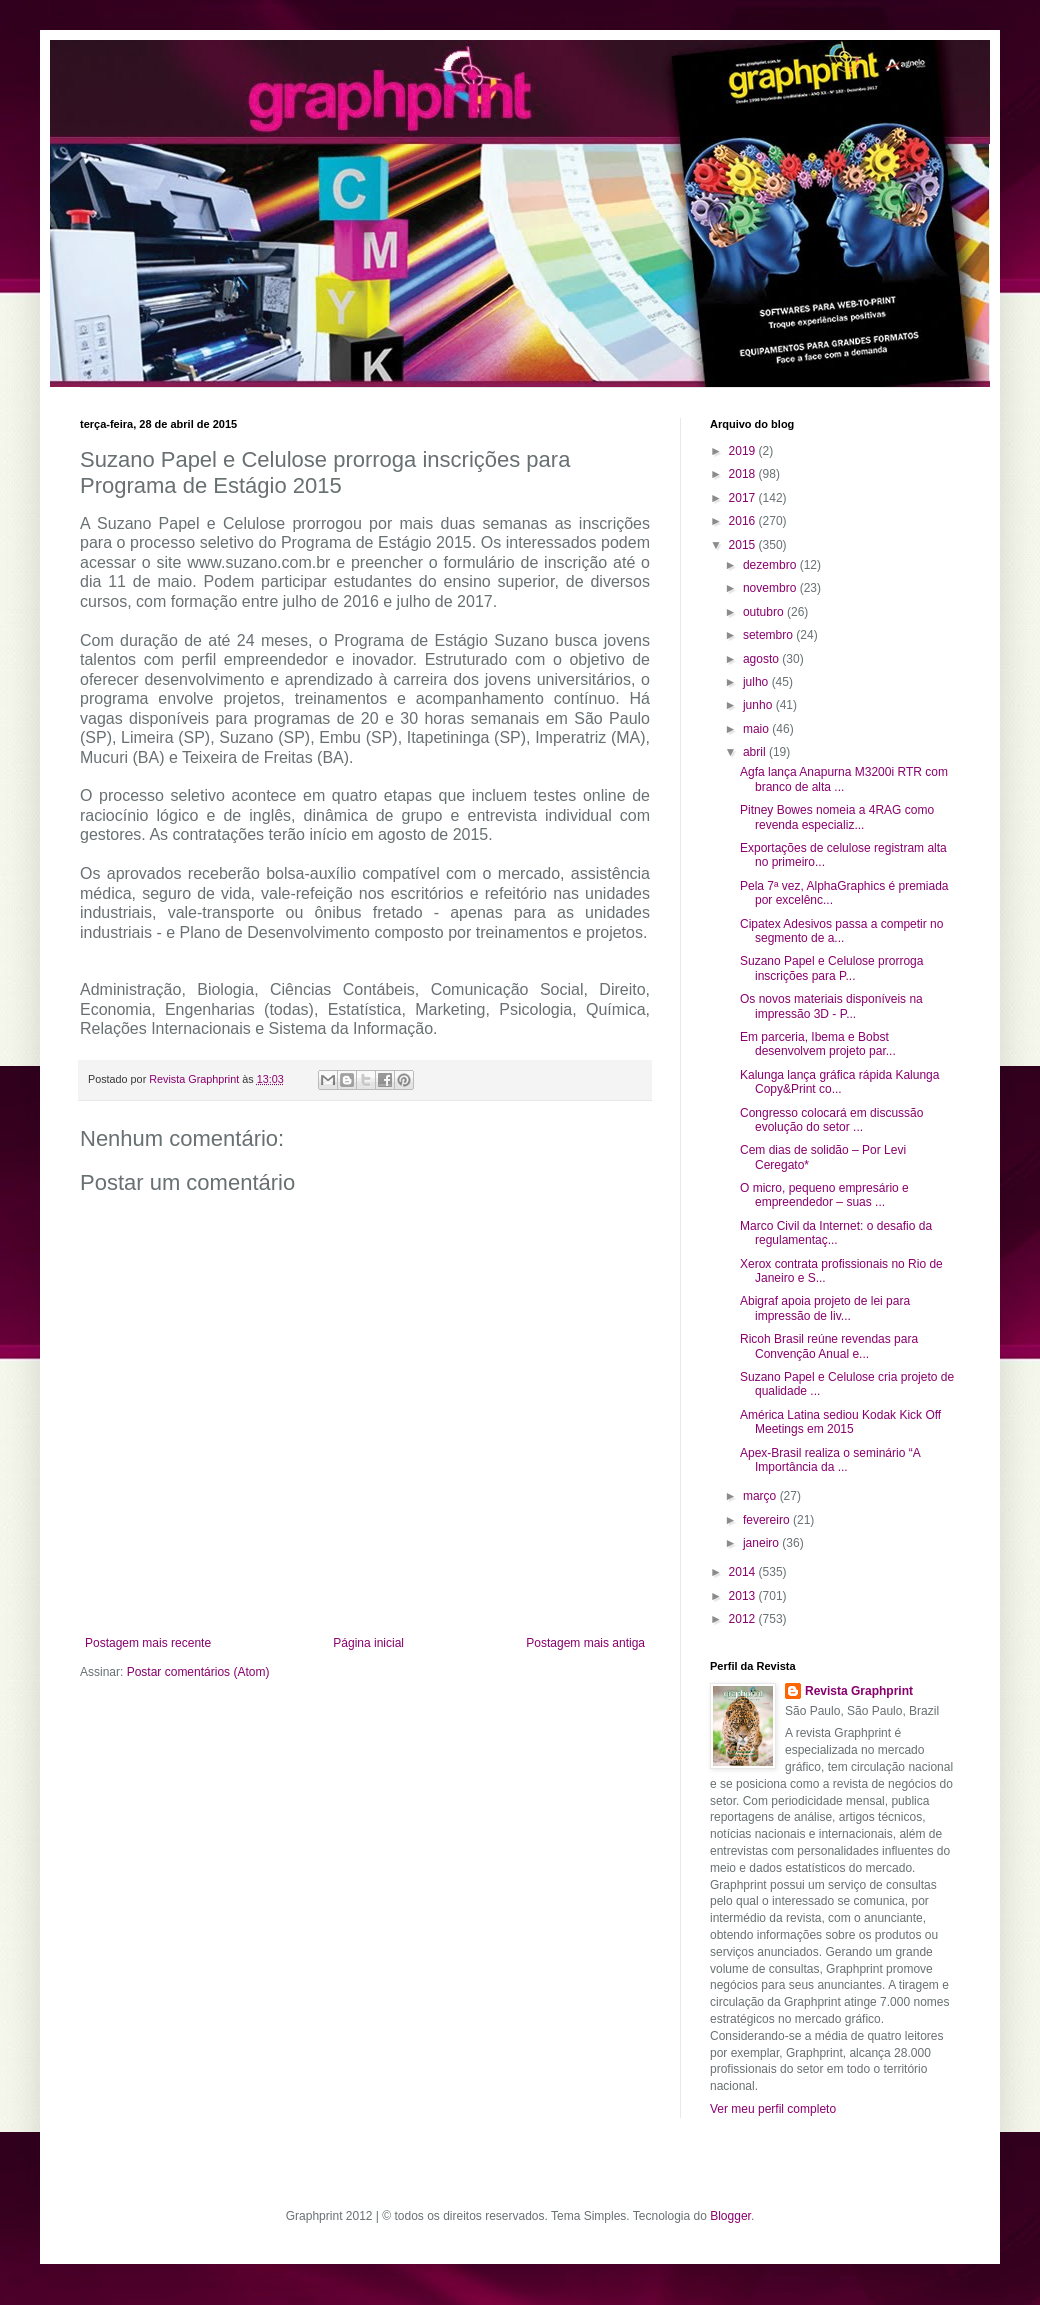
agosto (762, 659)
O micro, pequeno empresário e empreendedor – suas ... (824, 1195)
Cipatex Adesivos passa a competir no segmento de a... (841, 931)
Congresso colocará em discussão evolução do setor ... (831, 1120)
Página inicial (368, 1643)
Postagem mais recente (148, 1643)
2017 (744, 498)
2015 (744, 545)
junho (759, 705)
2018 (744, 474)
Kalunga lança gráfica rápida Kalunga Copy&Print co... (839, 1082)
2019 (744, 451)
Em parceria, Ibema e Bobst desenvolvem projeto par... (818, 1044)
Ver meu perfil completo (773, 2109)
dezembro (771, 565)
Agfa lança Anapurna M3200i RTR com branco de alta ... (844, 779)
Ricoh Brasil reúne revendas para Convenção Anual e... (829, 1346)
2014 (744, 1572)
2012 (744, 1619)
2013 (744, 1596)
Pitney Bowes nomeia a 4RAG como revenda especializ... (837, 817)
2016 (744, 521)
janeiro (762, 1543)
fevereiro (768, 1520)
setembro (769, 635)
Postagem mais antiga (585, 1643)
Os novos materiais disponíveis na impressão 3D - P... (831, 1006)
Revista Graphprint (859, 1691)
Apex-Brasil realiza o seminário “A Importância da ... (830, 1460)
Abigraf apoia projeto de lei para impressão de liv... (825, 1308)
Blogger (730, 2216)
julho (757, 682)
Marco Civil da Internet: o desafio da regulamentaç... (836, 1233)
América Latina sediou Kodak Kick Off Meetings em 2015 (840, 1422)
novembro (771, 588)
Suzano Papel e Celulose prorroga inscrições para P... (831, 968)
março (761, 1496)
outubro (765, 612)
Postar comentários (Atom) (198, 1672)
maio (757, 729)
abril (756, 752)
